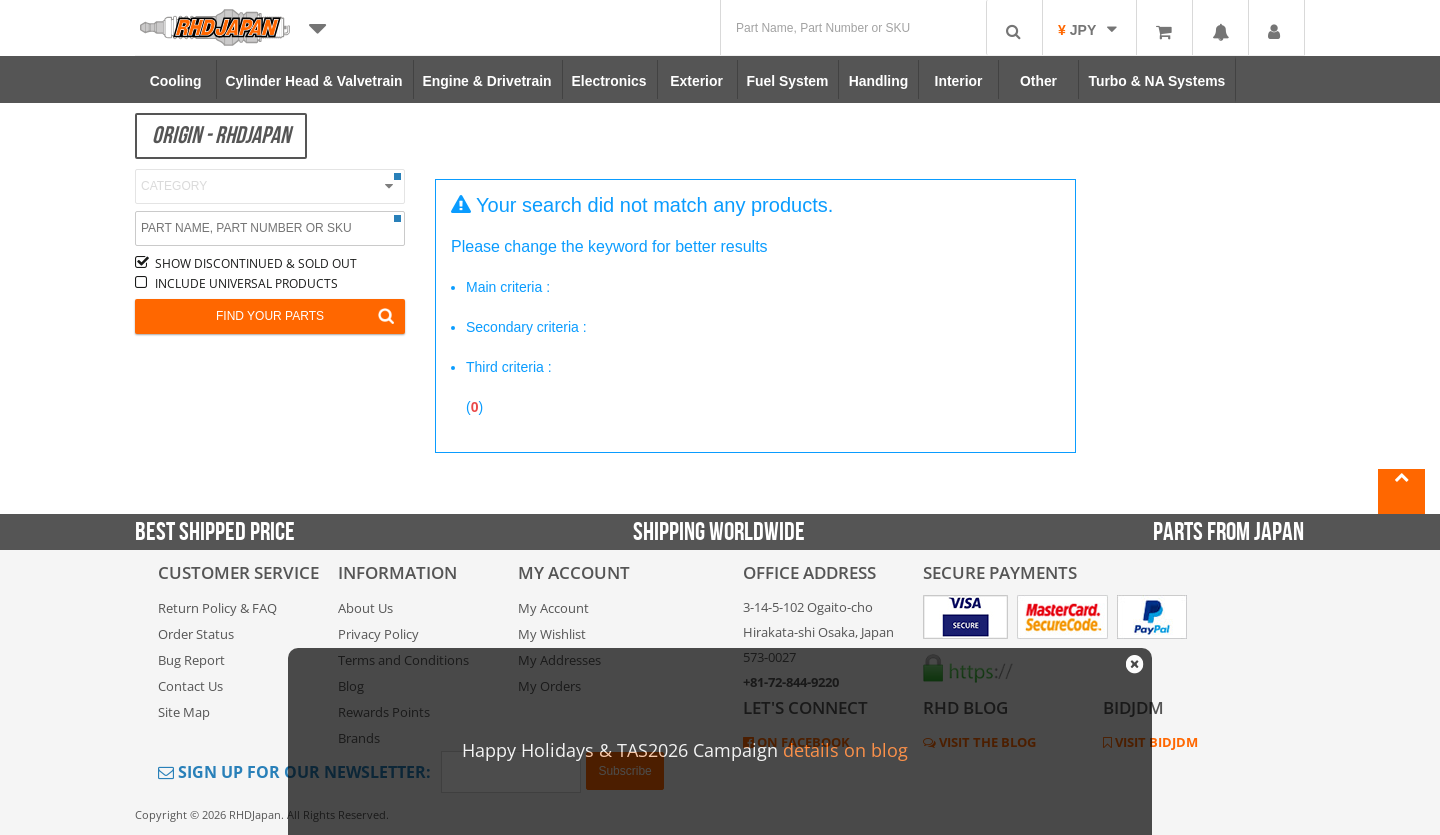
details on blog (845, 750)
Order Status (196, 634)
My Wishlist (552, 634)
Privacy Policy (378, 634)
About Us (365, 608)
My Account (553, 608)
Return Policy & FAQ (217, 608)
